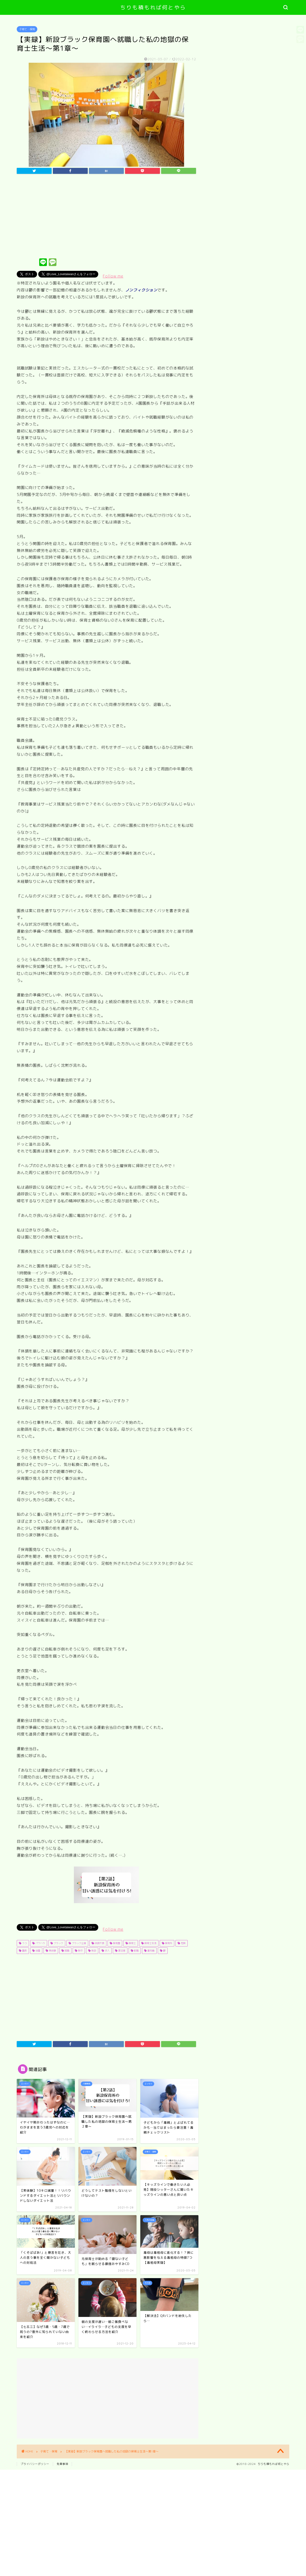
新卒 (80, 1950)
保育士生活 (150, 1943)
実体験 (52, 1950)
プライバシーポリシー (35, 2464)
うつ (24, 1943)
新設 (93, 1950)
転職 (136, 1950)
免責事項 (62, 2464)
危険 (183, 1943)
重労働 (150, 1950)
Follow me (113, 276)
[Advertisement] (106, 217)
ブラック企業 (78, 1943)
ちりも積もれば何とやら (153, 7)
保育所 (168, 1943)
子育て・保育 (27, 29)
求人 (106, 1950)
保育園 (116, 1943)
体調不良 (99, 1943)
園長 (24, 1950)
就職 (66, 1950)
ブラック (58, 1943)
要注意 (121, 1950)
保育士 (132, 1943)
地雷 (37, 1950)
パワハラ (40, 1943)
